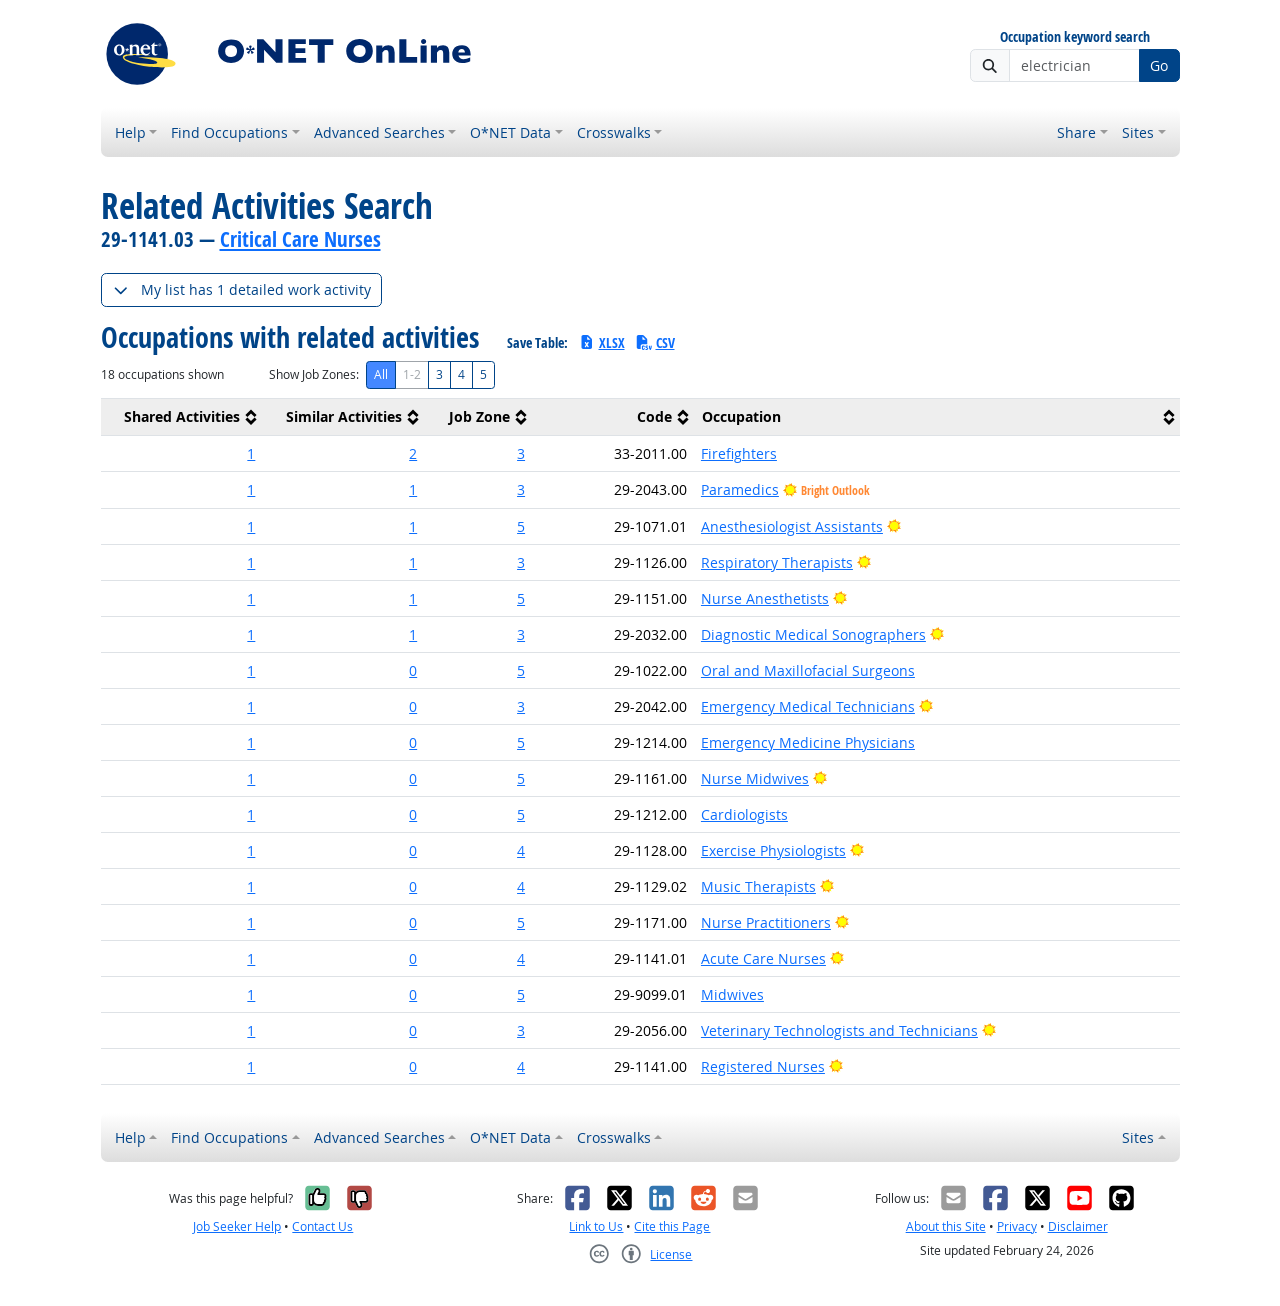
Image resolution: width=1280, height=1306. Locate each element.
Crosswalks (614, 132)
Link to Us (596, 1226)
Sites (1138, 132)
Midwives (732, 994)
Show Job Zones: (314, 374)
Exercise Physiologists (773, 850)
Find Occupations (229, 132)
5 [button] (521, 526)
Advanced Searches (379, 132)
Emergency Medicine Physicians (808, 742)
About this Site (946, 1226)
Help (130, 132)
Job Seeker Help (237, 1226)
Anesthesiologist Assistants (792, 526)
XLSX (601, 342)
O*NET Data (510, 132)
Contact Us (322, 1226)
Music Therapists (758, 886)
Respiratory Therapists (777, 562)
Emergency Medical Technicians (808, 706)
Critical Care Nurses (300, 239)
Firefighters (739, 453)
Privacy (1017, 1226)
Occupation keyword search (1075, 37)
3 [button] (521, 453)
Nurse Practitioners (766, 922)
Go (1159, 65)
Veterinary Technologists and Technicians (839, 1030)
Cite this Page (672, 1226)
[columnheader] (182, 417)
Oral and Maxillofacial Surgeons (808, 670)
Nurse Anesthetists (765, 598)
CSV (655, 342)
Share (1076, 132)
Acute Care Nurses (763, 958)
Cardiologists (744, 814)
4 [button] (521, 850)
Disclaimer (1078, 1226)
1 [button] (251, 453)
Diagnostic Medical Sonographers (813, 634)
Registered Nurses (763, 1066)
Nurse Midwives (755, 778)
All (381, 374)
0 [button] (413, 670)
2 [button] (413, 453)
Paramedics (740, 489)
